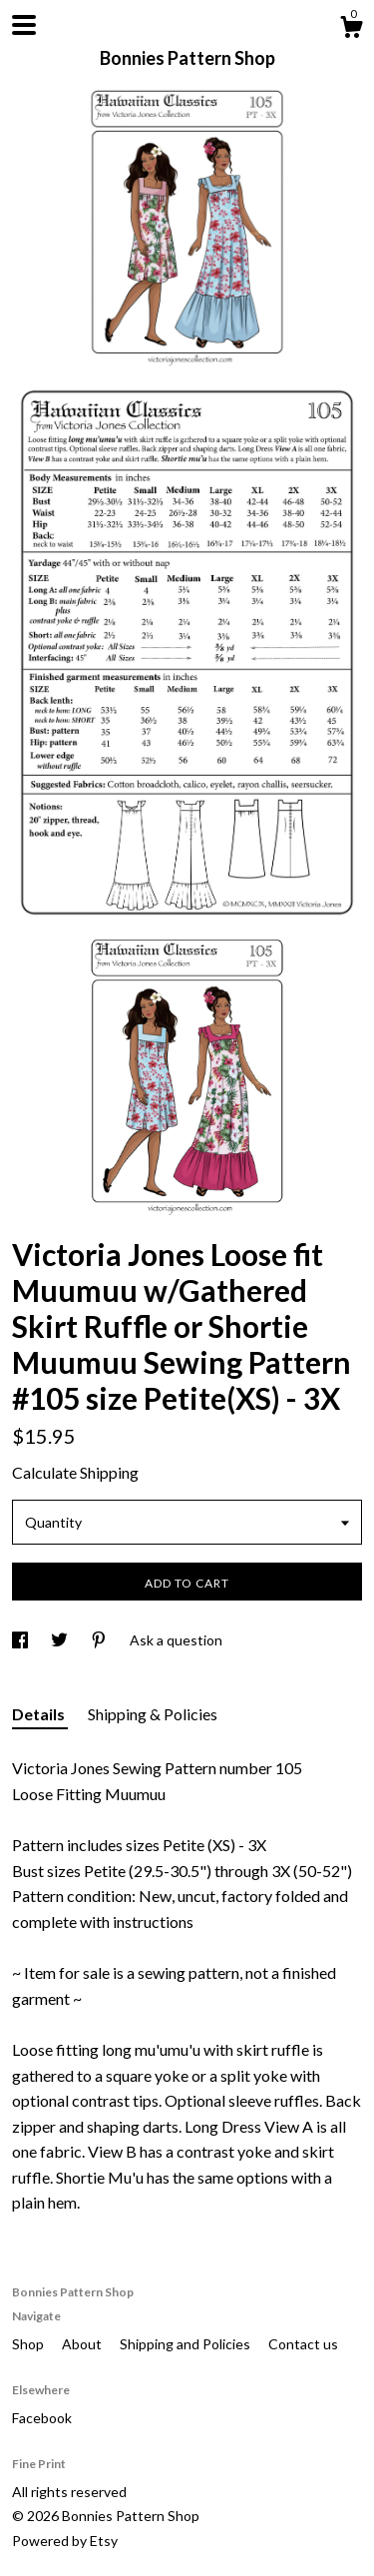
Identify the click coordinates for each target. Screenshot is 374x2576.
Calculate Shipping (75, 1472)
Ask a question (176, 1639)
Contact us (303, 2343)
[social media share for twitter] (61, 1639)
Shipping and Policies (186, 2343)
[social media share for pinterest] (100, 1639)
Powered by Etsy (65, 2540)
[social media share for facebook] (21, 1639)
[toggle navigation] (24, 25)
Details (40, 1713)
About (83, 2343)
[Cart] (351, 30)
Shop (29, 2343)
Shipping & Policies (152, 1713)
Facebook (42, 2417)
